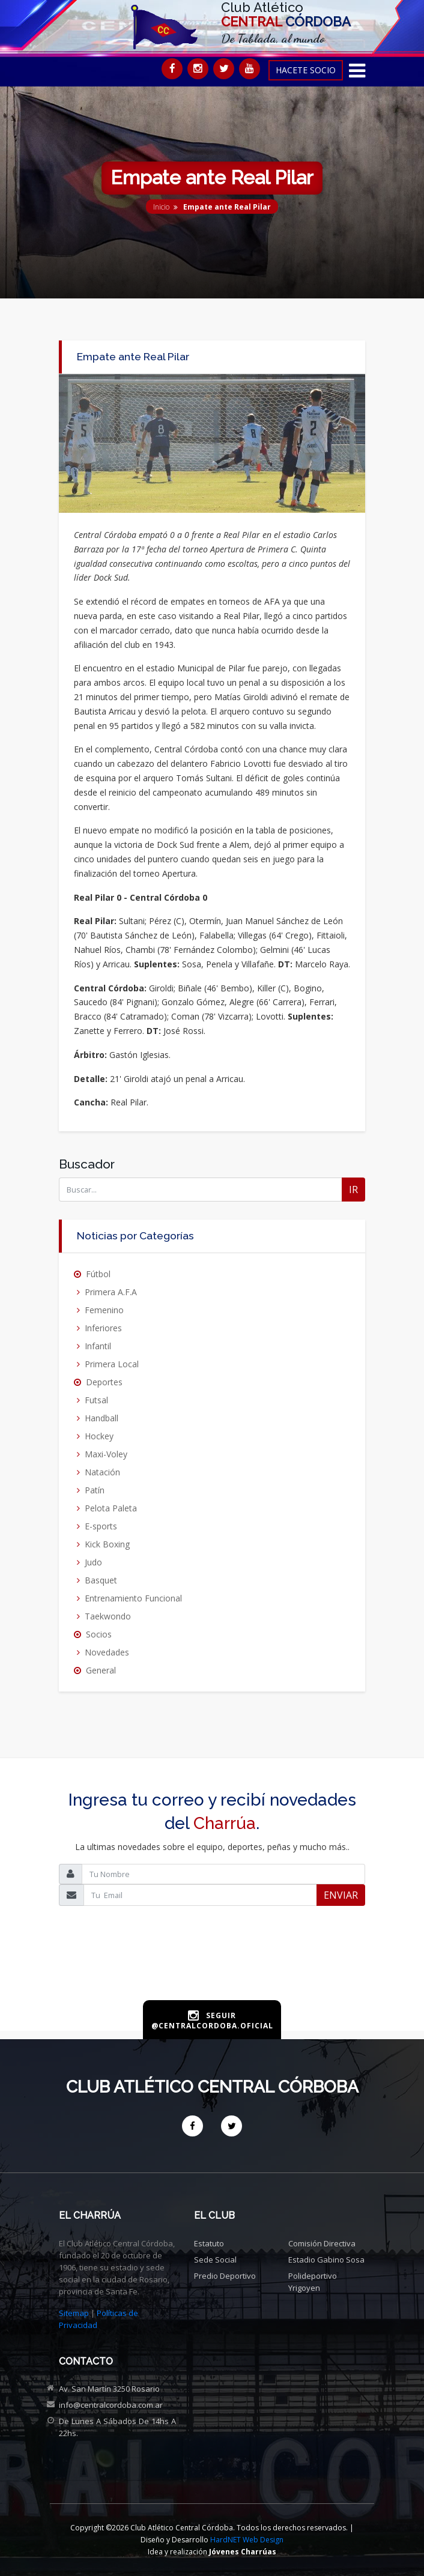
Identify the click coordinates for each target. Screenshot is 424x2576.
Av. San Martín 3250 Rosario (109, 2388)
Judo (93, 1562)
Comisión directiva (322, 2243)
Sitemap (74, 2313)
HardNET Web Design (246, 2540)
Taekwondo (108, 1616)
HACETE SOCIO (306, 70)
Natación (102, 1472)
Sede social (215, 2259)
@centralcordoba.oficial (212, 2026)
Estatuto (209, 2243)
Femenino (104, 1310)
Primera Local (112, 1364)
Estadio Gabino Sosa (326, 2259)
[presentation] (212, 1972)
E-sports (101, 1526)
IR (353, 1189)
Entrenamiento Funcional (133, 1598)
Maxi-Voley (106, 1454)
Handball (101, 1418)
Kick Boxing (107, 1544)
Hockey (99, 1436)
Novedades (107, 1652)
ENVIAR (341, 1895)
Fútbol (98, 1274)
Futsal (96, 1400)
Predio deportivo (225, 2275)
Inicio (161, 207)
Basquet (101, 1580)
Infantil (98, 1346)
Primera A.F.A (111, 1292)
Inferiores (103, 1328)
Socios (99, 1634)
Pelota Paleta (111, 1508)
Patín (94, 1490)
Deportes (104, 1382)
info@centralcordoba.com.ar (111, 2404)
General (101, 1670)
